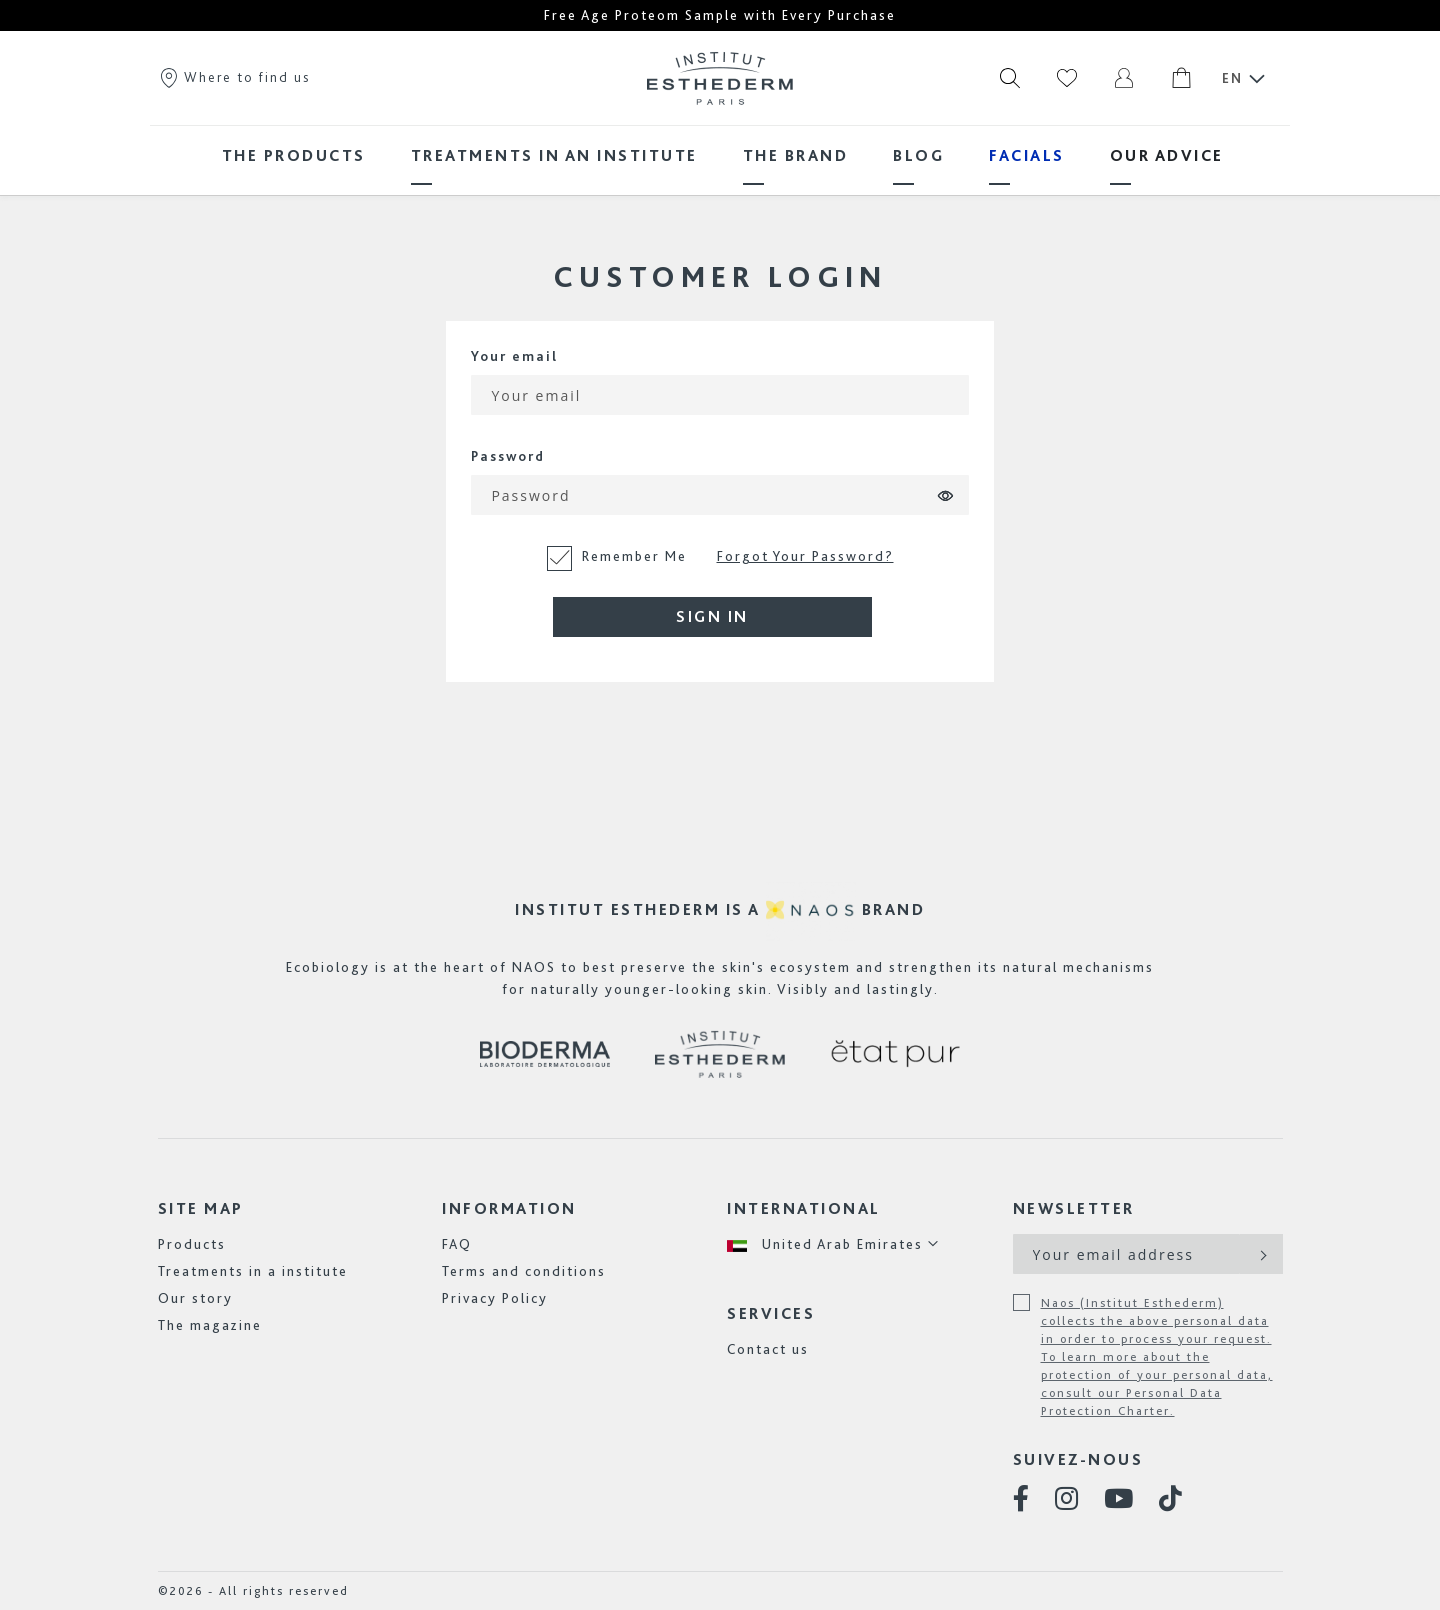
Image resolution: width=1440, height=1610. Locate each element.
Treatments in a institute (253, 1271)
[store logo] (720, 78)
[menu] (720, 155)
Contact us (768, 1349)
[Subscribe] (1261, 1254)
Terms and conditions (524, 1271)
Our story (195, 1298)
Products (192, 1244)
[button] (833, 1244)
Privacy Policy (495, 1298)
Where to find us (234, 77)
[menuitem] (294, 155)
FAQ (457, 1244)
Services (771, 1313)
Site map (201, 1208)
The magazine (210, 1325)
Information (509, 1208)
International (804, 1208)
